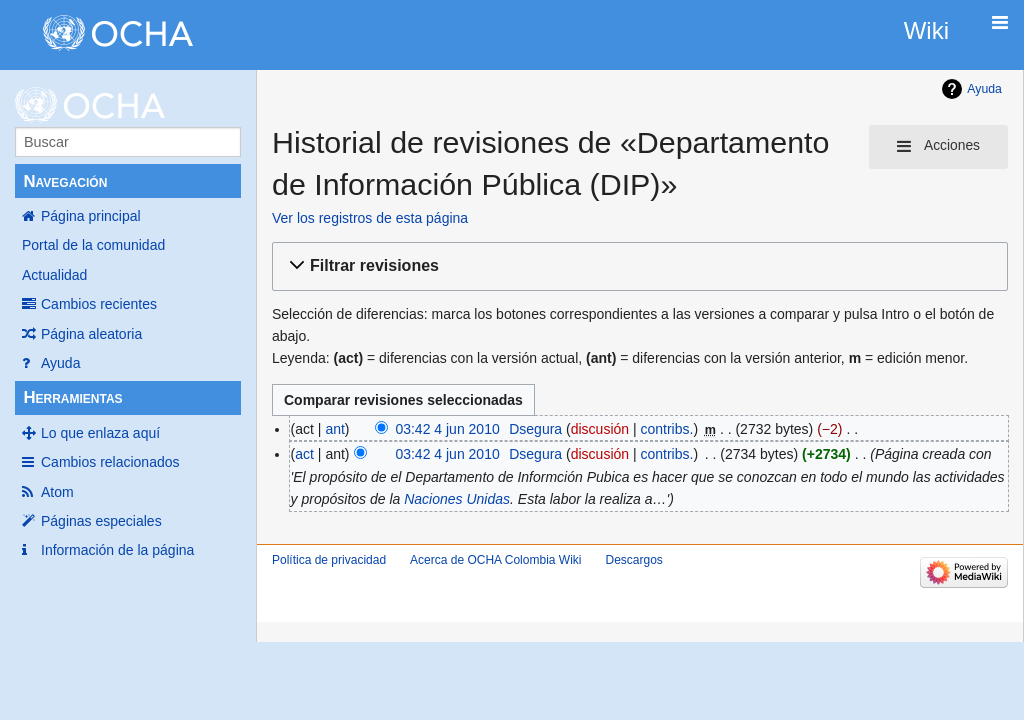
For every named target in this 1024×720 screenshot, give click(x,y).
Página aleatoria (91, 334)
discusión (600, 429)
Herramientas (72, 397)
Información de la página (117, 550)
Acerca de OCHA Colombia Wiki (495, 560)
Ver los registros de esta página (370, 218)
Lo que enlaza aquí (100, 433)
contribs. (667, 429)
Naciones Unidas (457, 499)
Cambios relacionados (110, 462)
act (304, 454)
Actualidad (54, 275)
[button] (637, 266)
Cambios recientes (99, 304)
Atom (57, 492)
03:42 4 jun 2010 (447, 429)
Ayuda (60, 363)
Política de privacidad (329, 560)
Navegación (65, 181)
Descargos (633, 560)
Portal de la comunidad (93, 245)
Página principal (91, 216)
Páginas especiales (101, 521)
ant (334, 429)
